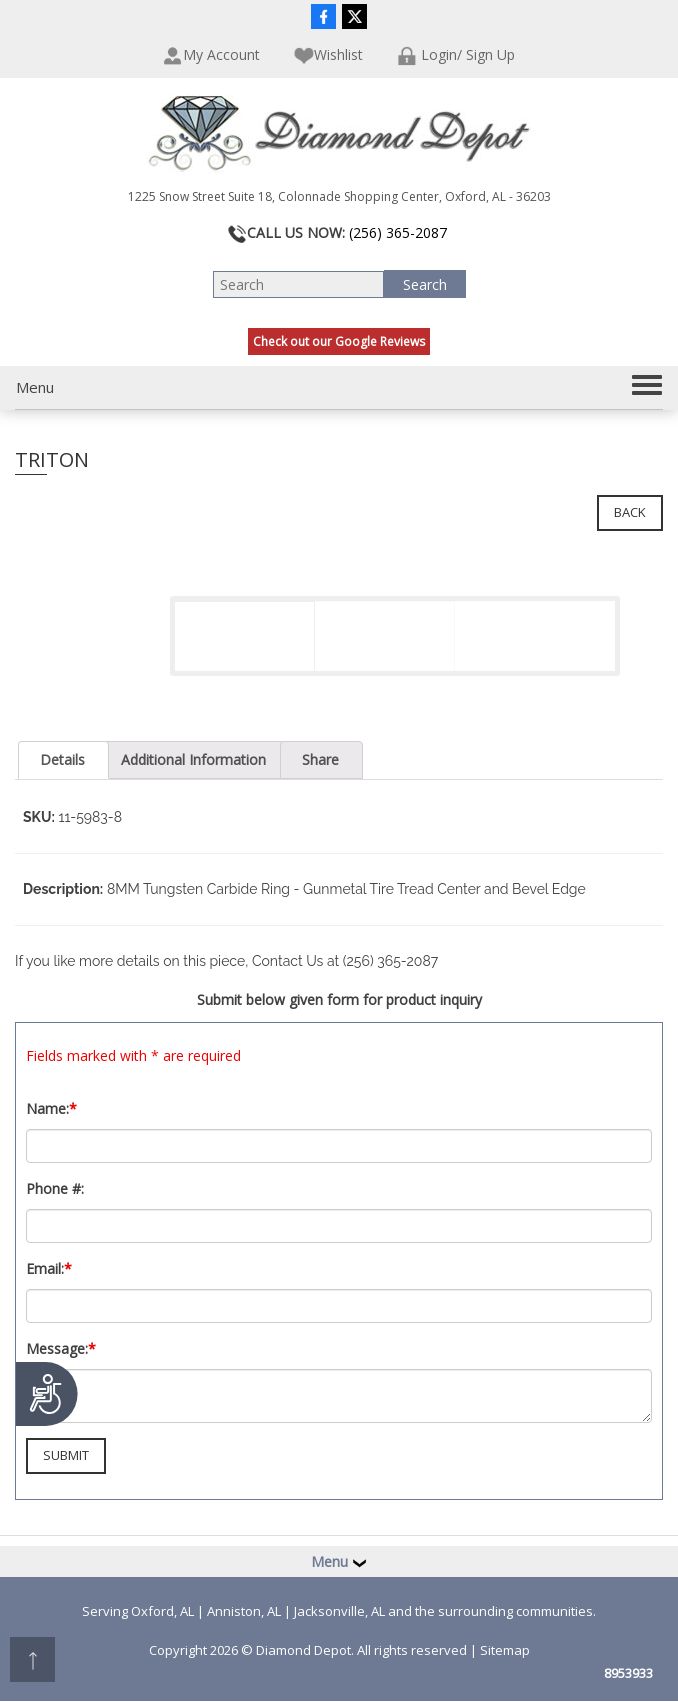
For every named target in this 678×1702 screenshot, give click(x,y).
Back (630, 512)
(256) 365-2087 (398, 232)
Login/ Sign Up (456, 55)
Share (320, 759)
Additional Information (193, 759)
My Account (211, 55)
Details (62, 759)
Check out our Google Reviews (339, 341)
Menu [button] (339, 1561)
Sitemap (505, 1650)
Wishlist (328, 55)
